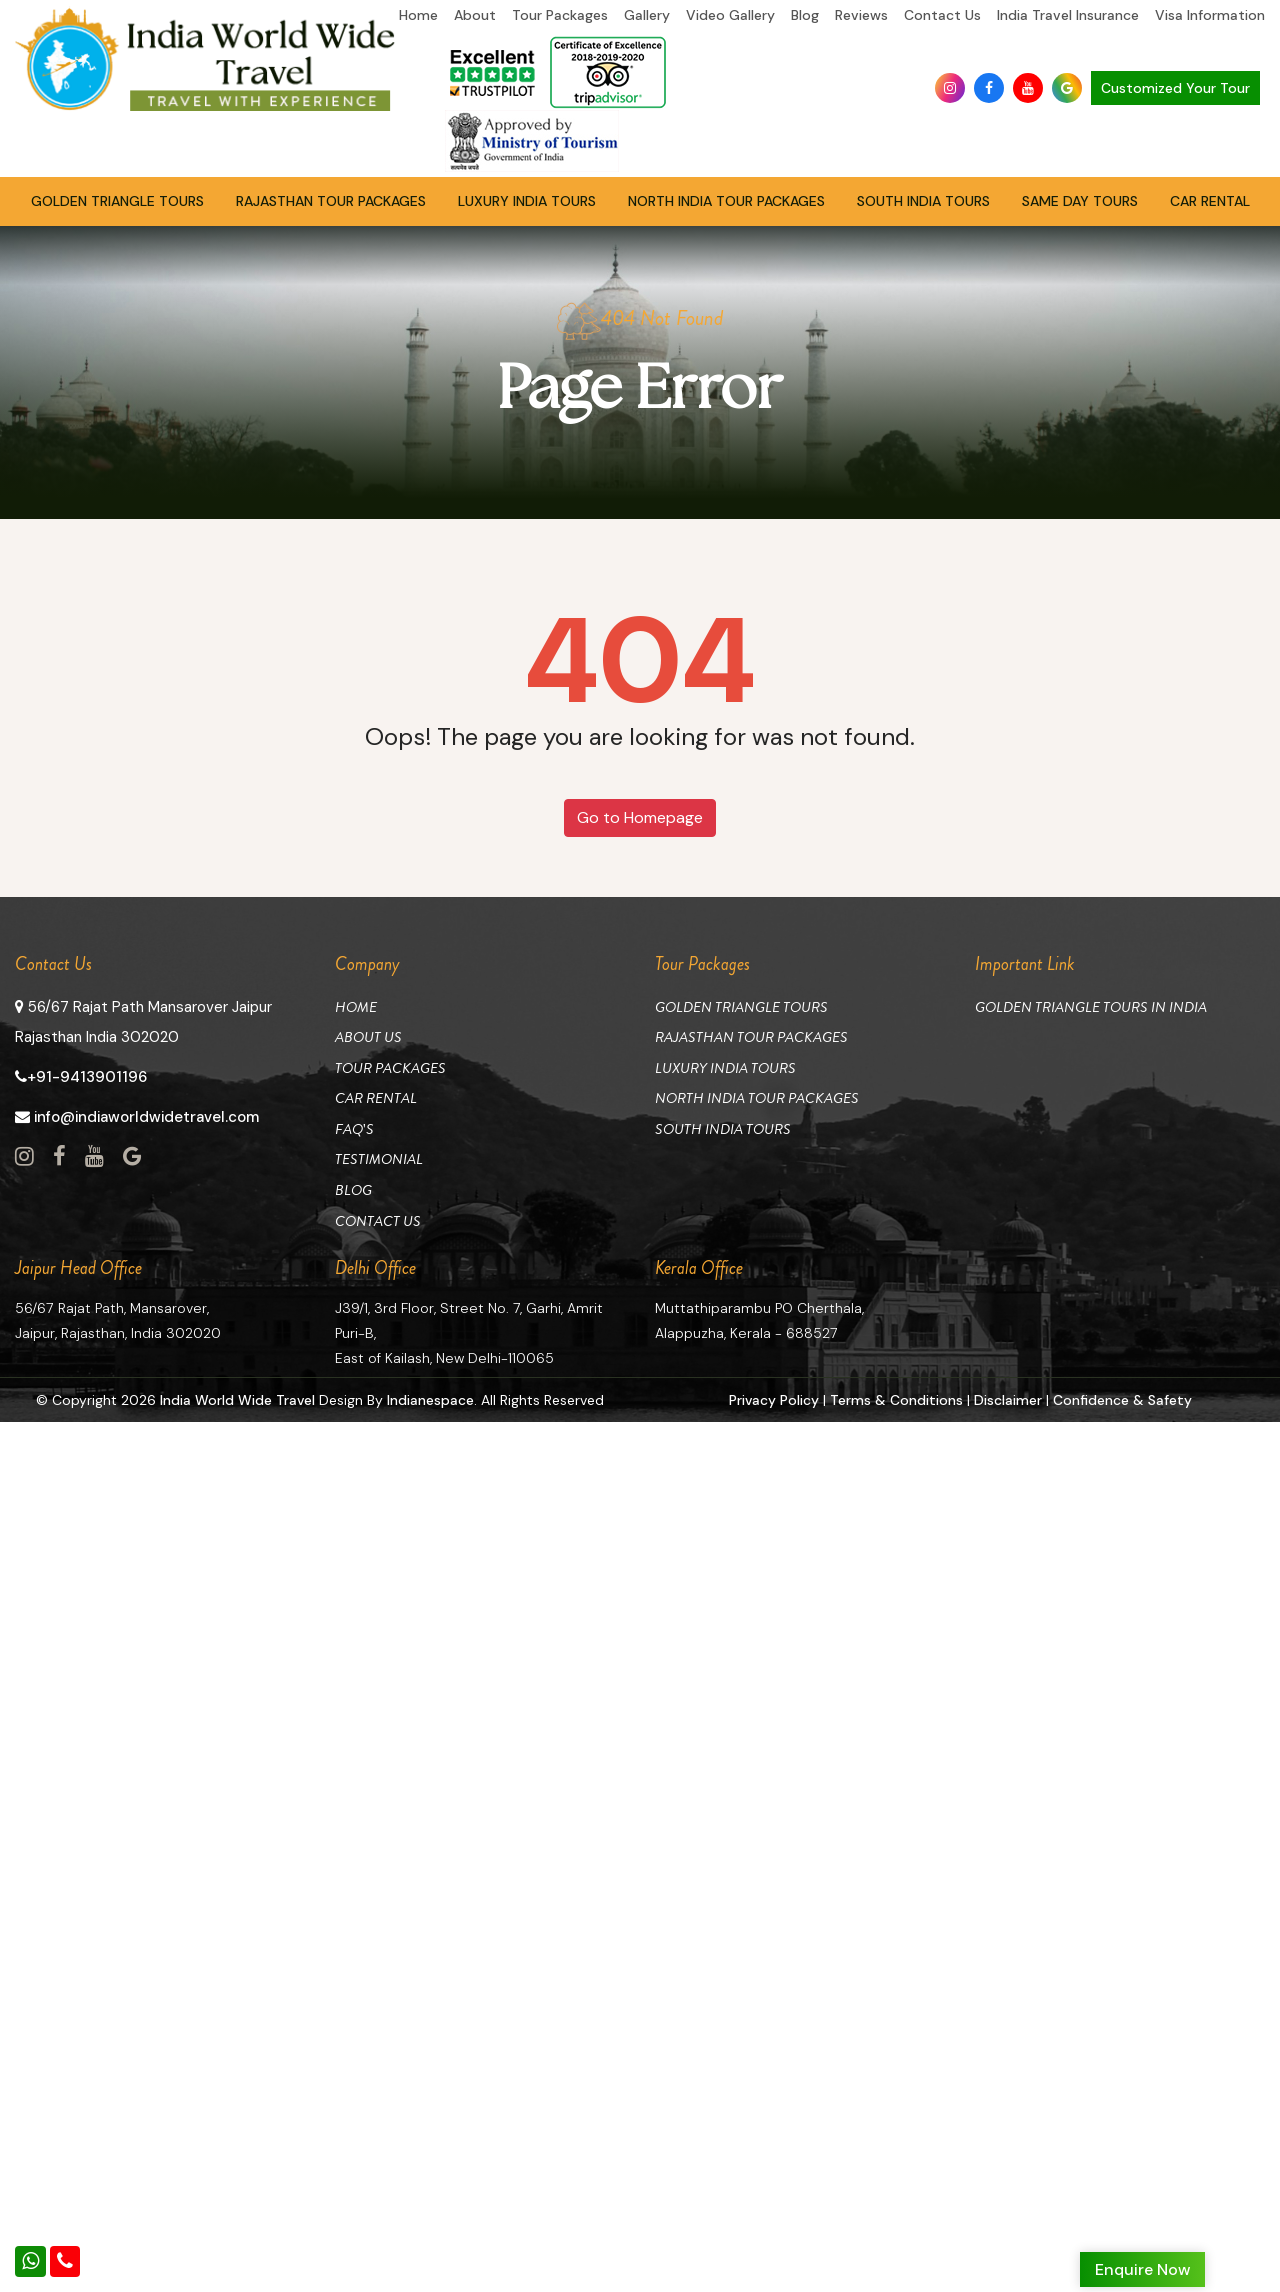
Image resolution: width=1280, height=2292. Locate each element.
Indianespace (431, 1395)
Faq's (354, 1127)
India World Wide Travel (238, 1395)
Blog (805, 15)
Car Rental (1210, 201)
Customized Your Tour (1175, 88)
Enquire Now (1142, 2269)
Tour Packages (560, 15)
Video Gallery (730, 15)
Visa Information (1210, 15)
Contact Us (942, 15)
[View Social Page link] (24, 1157)
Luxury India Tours (527, 201)
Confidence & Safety (1122, 1395)
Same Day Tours (1080, 201)
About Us (368, 1037)
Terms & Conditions (896, 1395)
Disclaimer (1008, 1395)
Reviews (861, 15)
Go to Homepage (640, 817)
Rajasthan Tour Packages (331, 201)
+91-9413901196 (81, 1077)
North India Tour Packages (726, 201)
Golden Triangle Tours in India (1091, 1007)
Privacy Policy (773, 1395)
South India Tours (923, 201)
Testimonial (379, 1157)
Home (418, 15)
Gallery (647, 15)
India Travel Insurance (1068, 15)
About (475, 15)
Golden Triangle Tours (117, 201)
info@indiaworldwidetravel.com (137, 1117)
